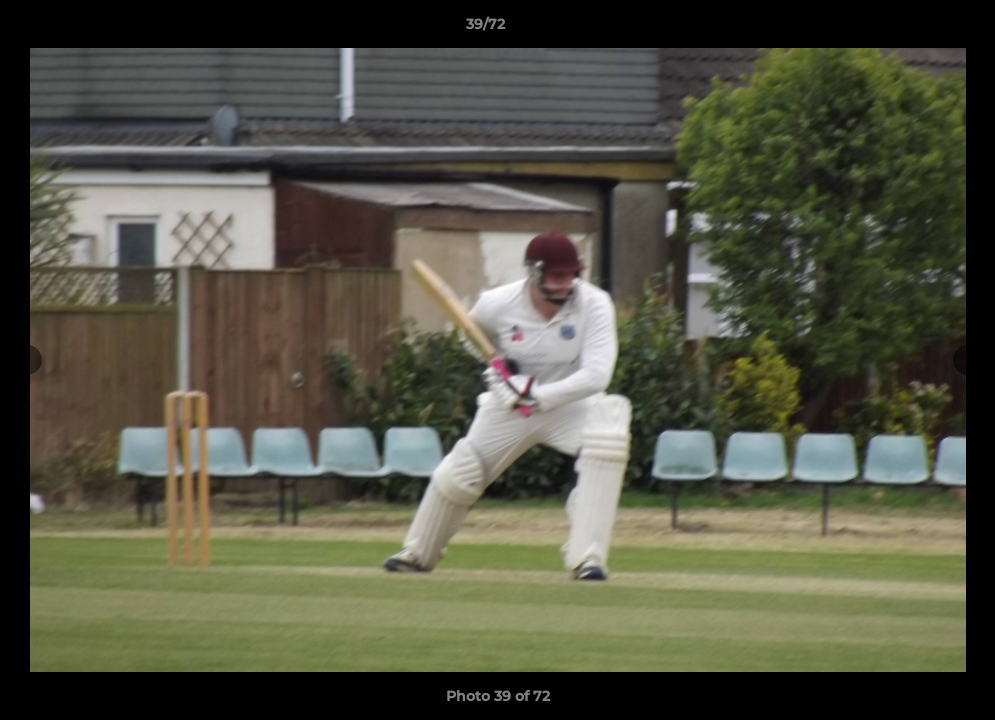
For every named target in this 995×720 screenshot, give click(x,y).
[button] (911, 29)
